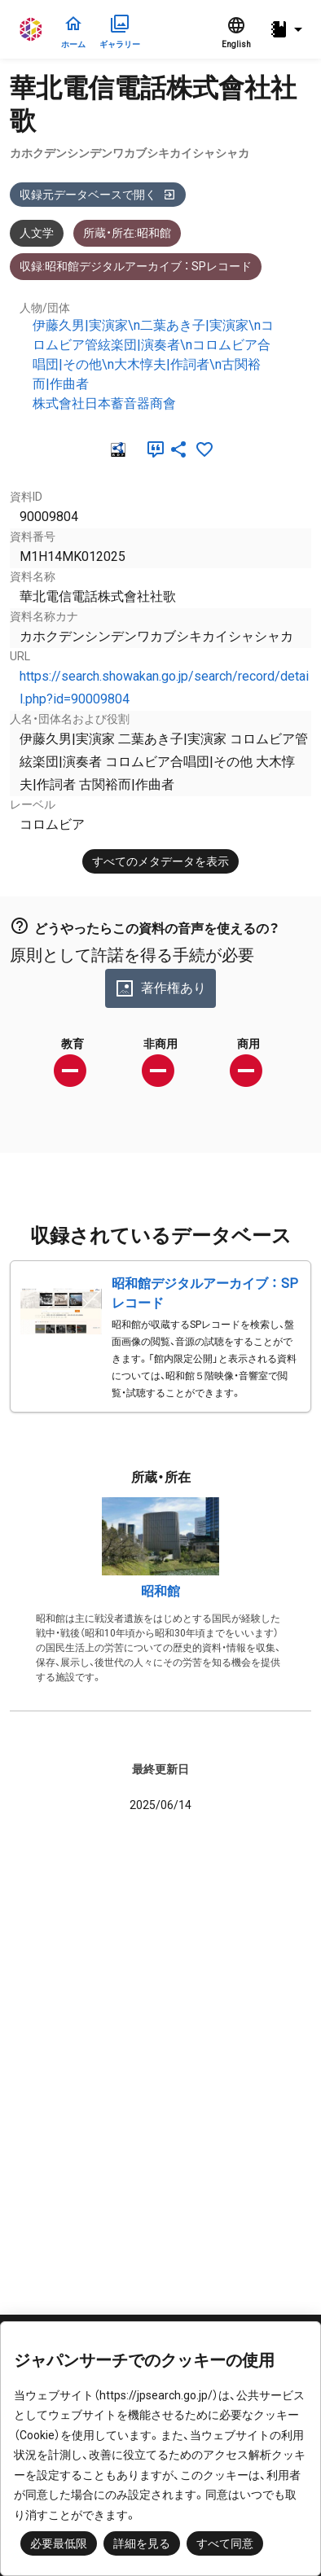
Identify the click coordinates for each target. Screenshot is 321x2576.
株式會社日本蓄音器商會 (104, 403)
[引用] (152, 449)
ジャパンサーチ (32, 29)
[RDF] (116, 449)
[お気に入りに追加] (204, 449)
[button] (288, 30)
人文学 (37, 232)
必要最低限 (58, 2543)
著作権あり (160, 988)
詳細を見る (141, 2543)
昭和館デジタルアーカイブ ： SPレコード (205, 1293)
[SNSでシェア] (178, 449)
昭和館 (160, 1591)
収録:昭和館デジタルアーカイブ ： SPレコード (136, 266)
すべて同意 (224, 2543)
